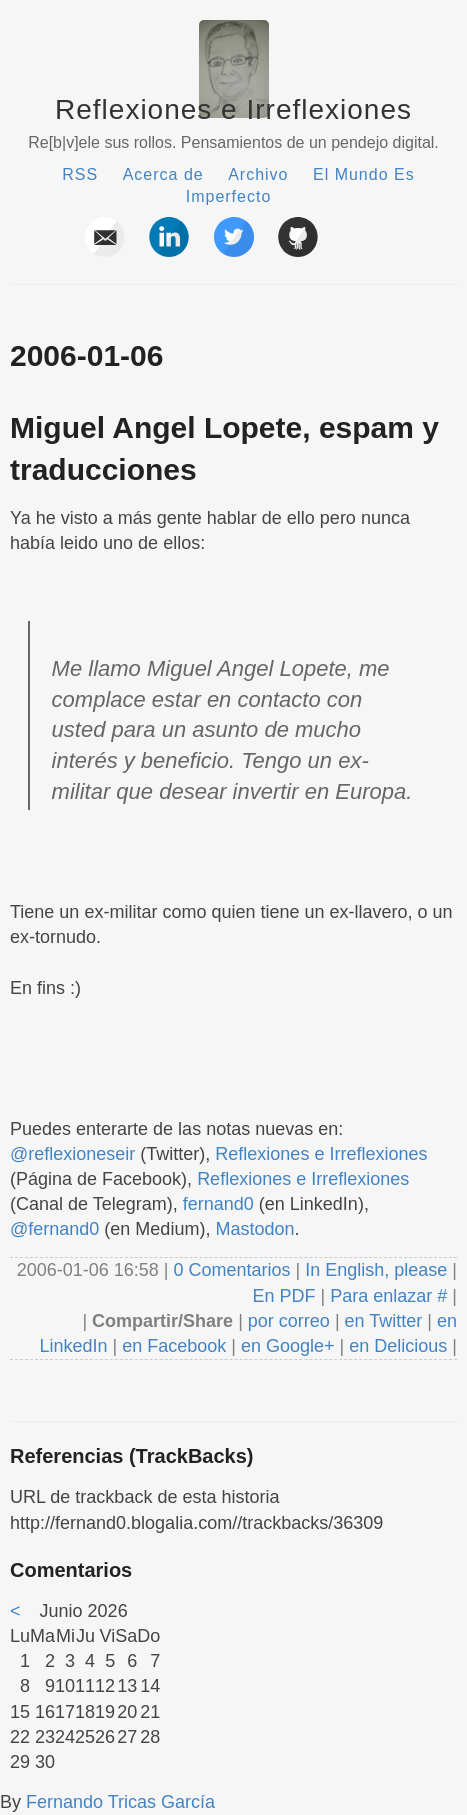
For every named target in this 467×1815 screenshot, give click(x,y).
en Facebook (171, 1346)
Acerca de (163, 174)
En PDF (284, 1296)
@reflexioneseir (72, 1154)
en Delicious (398, 1346)
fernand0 (218, 1204)
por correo (286, 1321)
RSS (80, 174)
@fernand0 (54, 1229)
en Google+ (288, 1346)
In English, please (376, 1270)
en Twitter (384, 1321)
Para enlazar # (388, 1296)
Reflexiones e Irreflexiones (233, 109)
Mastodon (254, 1229)
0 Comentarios (234, 1270)
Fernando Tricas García (120, 1802)
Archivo (258, 174)
